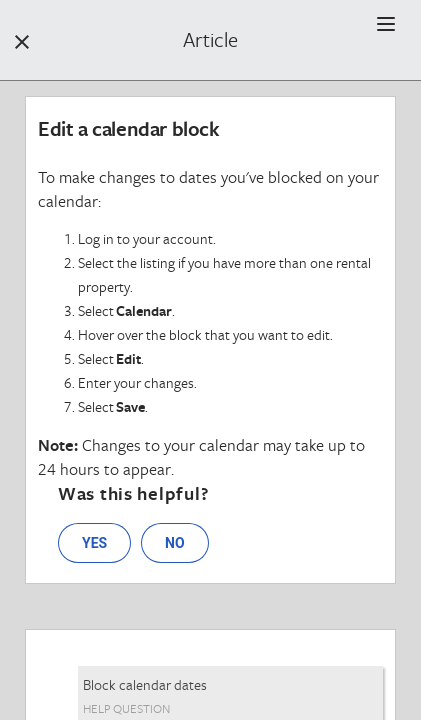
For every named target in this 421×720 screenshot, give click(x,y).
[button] (386, 24)
